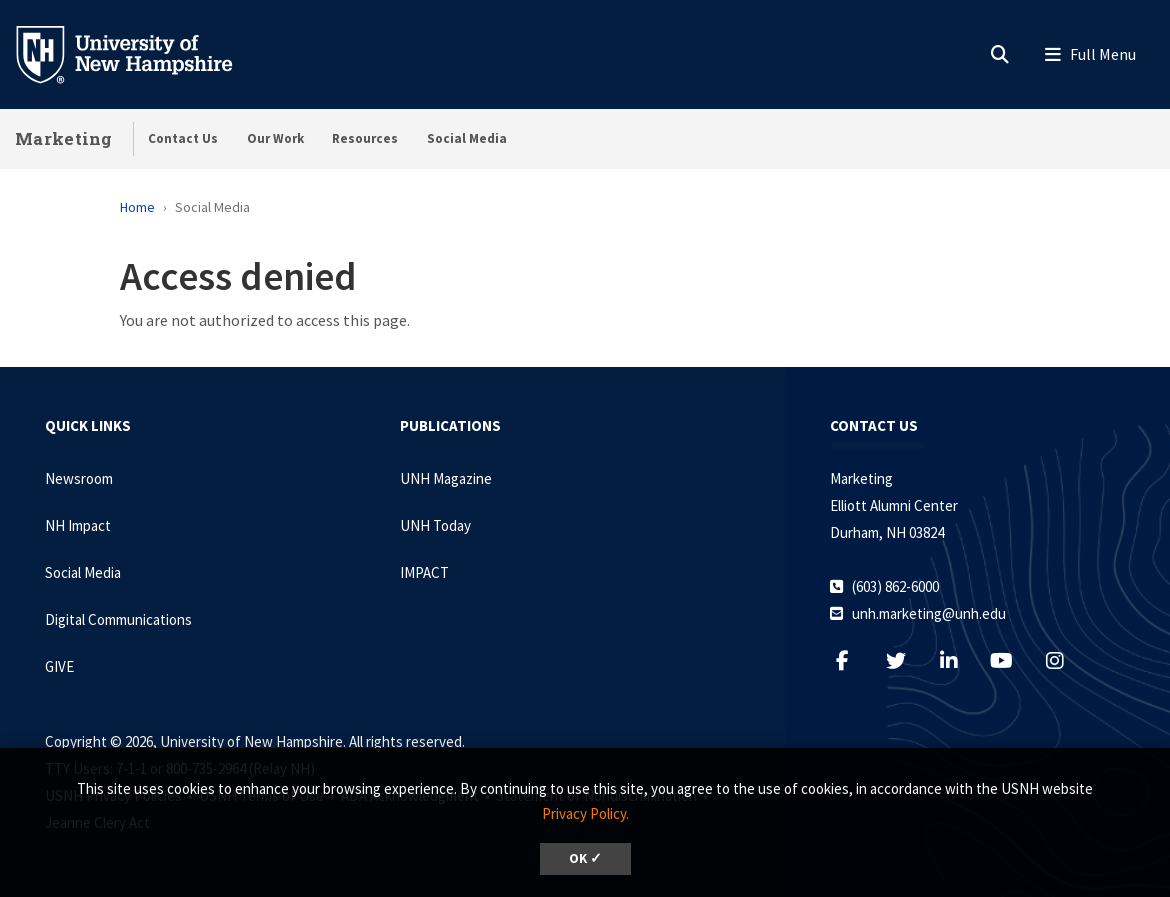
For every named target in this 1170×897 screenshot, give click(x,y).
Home (137, 207)
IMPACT (424, 572)
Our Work (275, 138)
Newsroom (79, 478)
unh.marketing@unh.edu (929, 613)
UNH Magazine (446, 478)
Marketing (64, 138)
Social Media (467, 138)
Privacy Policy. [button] (585, 813)
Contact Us (183, 138)
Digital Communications (118, 619)
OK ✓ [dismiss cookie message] (585, 858)
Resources (365, 138)
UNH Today (435, 525)
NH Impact (78, 525)
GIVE (59, 666)
